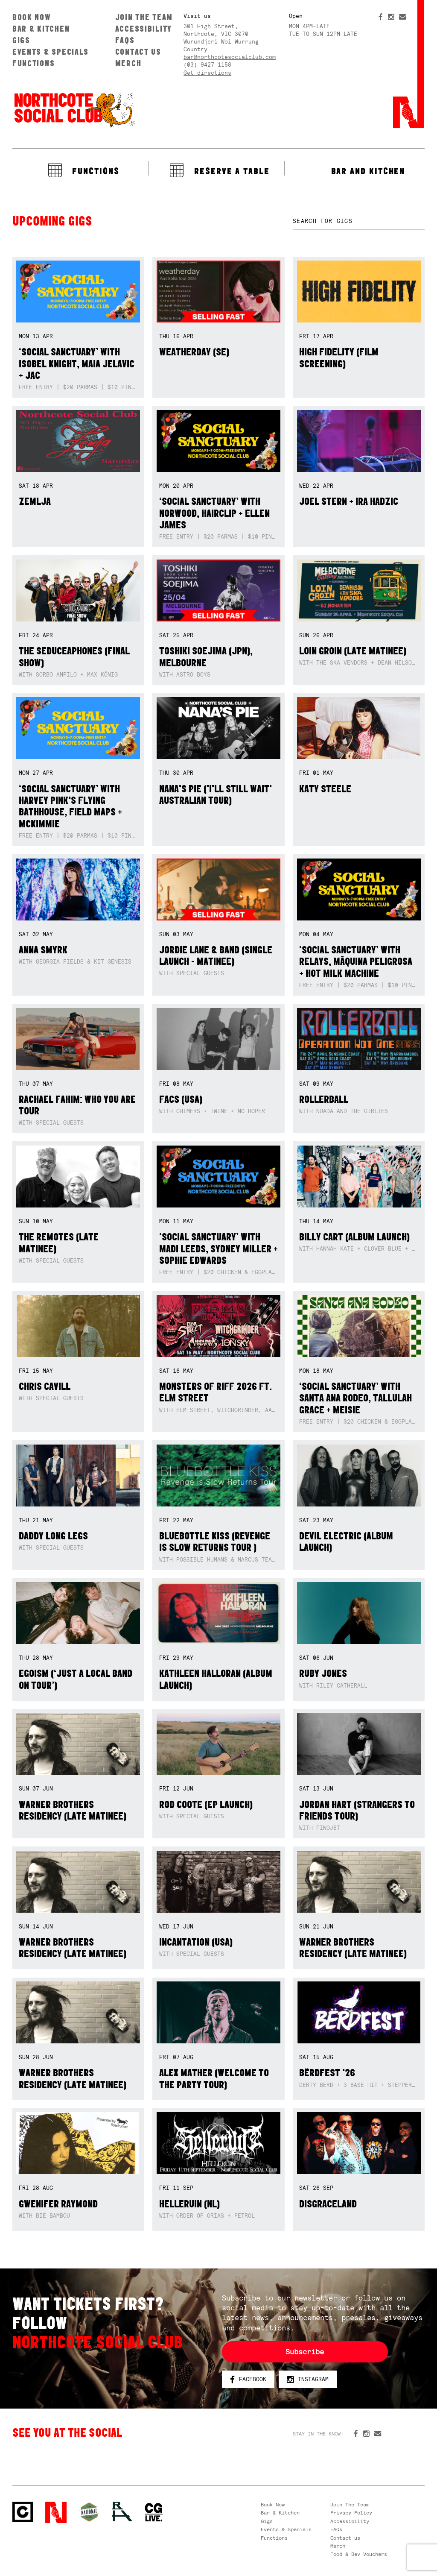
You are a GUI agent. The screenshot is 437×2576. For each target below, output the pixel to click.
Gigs (21, 40)
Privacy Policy (351, 2513)
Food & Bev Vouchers (358, 2554)
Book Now (31, 17)
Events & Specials (50, 51)
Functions (33, 63)
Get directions (207, 72)
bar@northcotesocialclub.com (230, 57)
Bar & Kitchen (41, 28)
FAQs (125, 40)
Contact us (138, 51)
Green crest (89, 2512)
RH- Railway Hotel (122, 2511)
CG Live (154, 2512)
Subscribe (305, 2351)
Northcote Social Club (73, 109)
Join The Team (144, 17)
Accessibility (143, 28)
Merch (128, 63)
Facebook (248, 2380)
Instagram (308, 2380)
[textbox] (359, 221)
